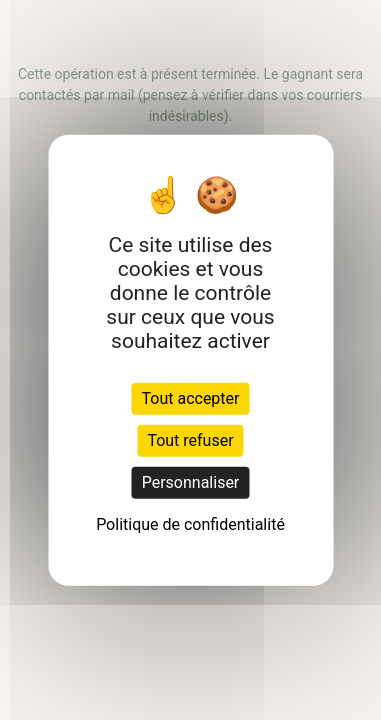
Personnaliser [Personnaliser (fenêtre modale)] (191, 481)
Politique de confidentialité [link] (190, 523)
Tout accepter (191, 397)
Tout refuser (190, 439)
